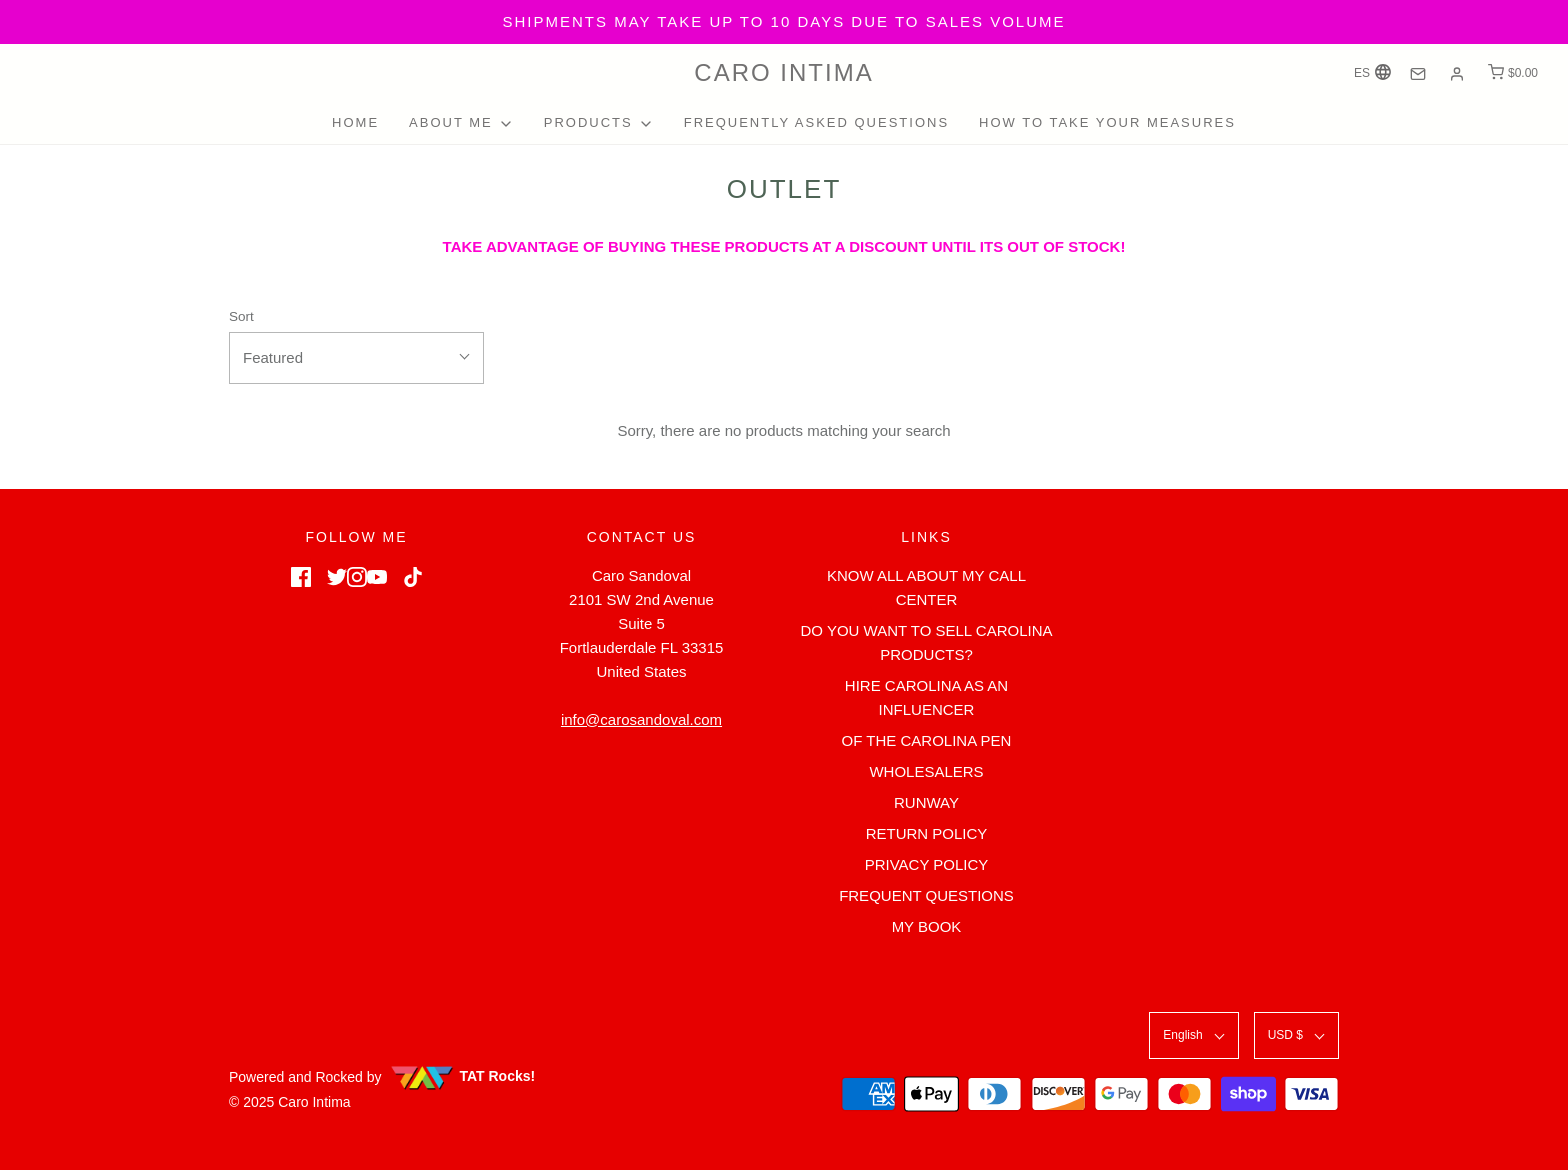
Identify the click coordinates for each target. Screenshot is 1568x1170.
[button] (356, 358)
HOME (355, 122)
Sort (241, 316)
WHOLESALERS (926, 771)
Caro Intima (783, 72)
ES (1372, 72)
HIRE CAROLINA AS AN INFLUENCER (926, 697)
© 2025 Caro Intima (290, 1102)
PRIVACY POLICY (927, 864)
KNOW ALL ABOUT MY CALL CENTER (926, 587)
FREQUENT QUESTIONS (926, 895)
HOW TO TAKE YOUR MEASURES (1107, 122)
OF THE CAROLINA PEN (927, 740)
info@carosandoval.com (641, 719)
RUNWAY (926, 802)
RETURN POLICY (927, 833)
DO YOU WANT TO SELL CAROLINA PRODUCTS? (926, 642)
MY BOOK (927, 926)
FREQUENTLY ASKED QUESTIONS (816, 122)
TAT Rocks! (462, 1076)
